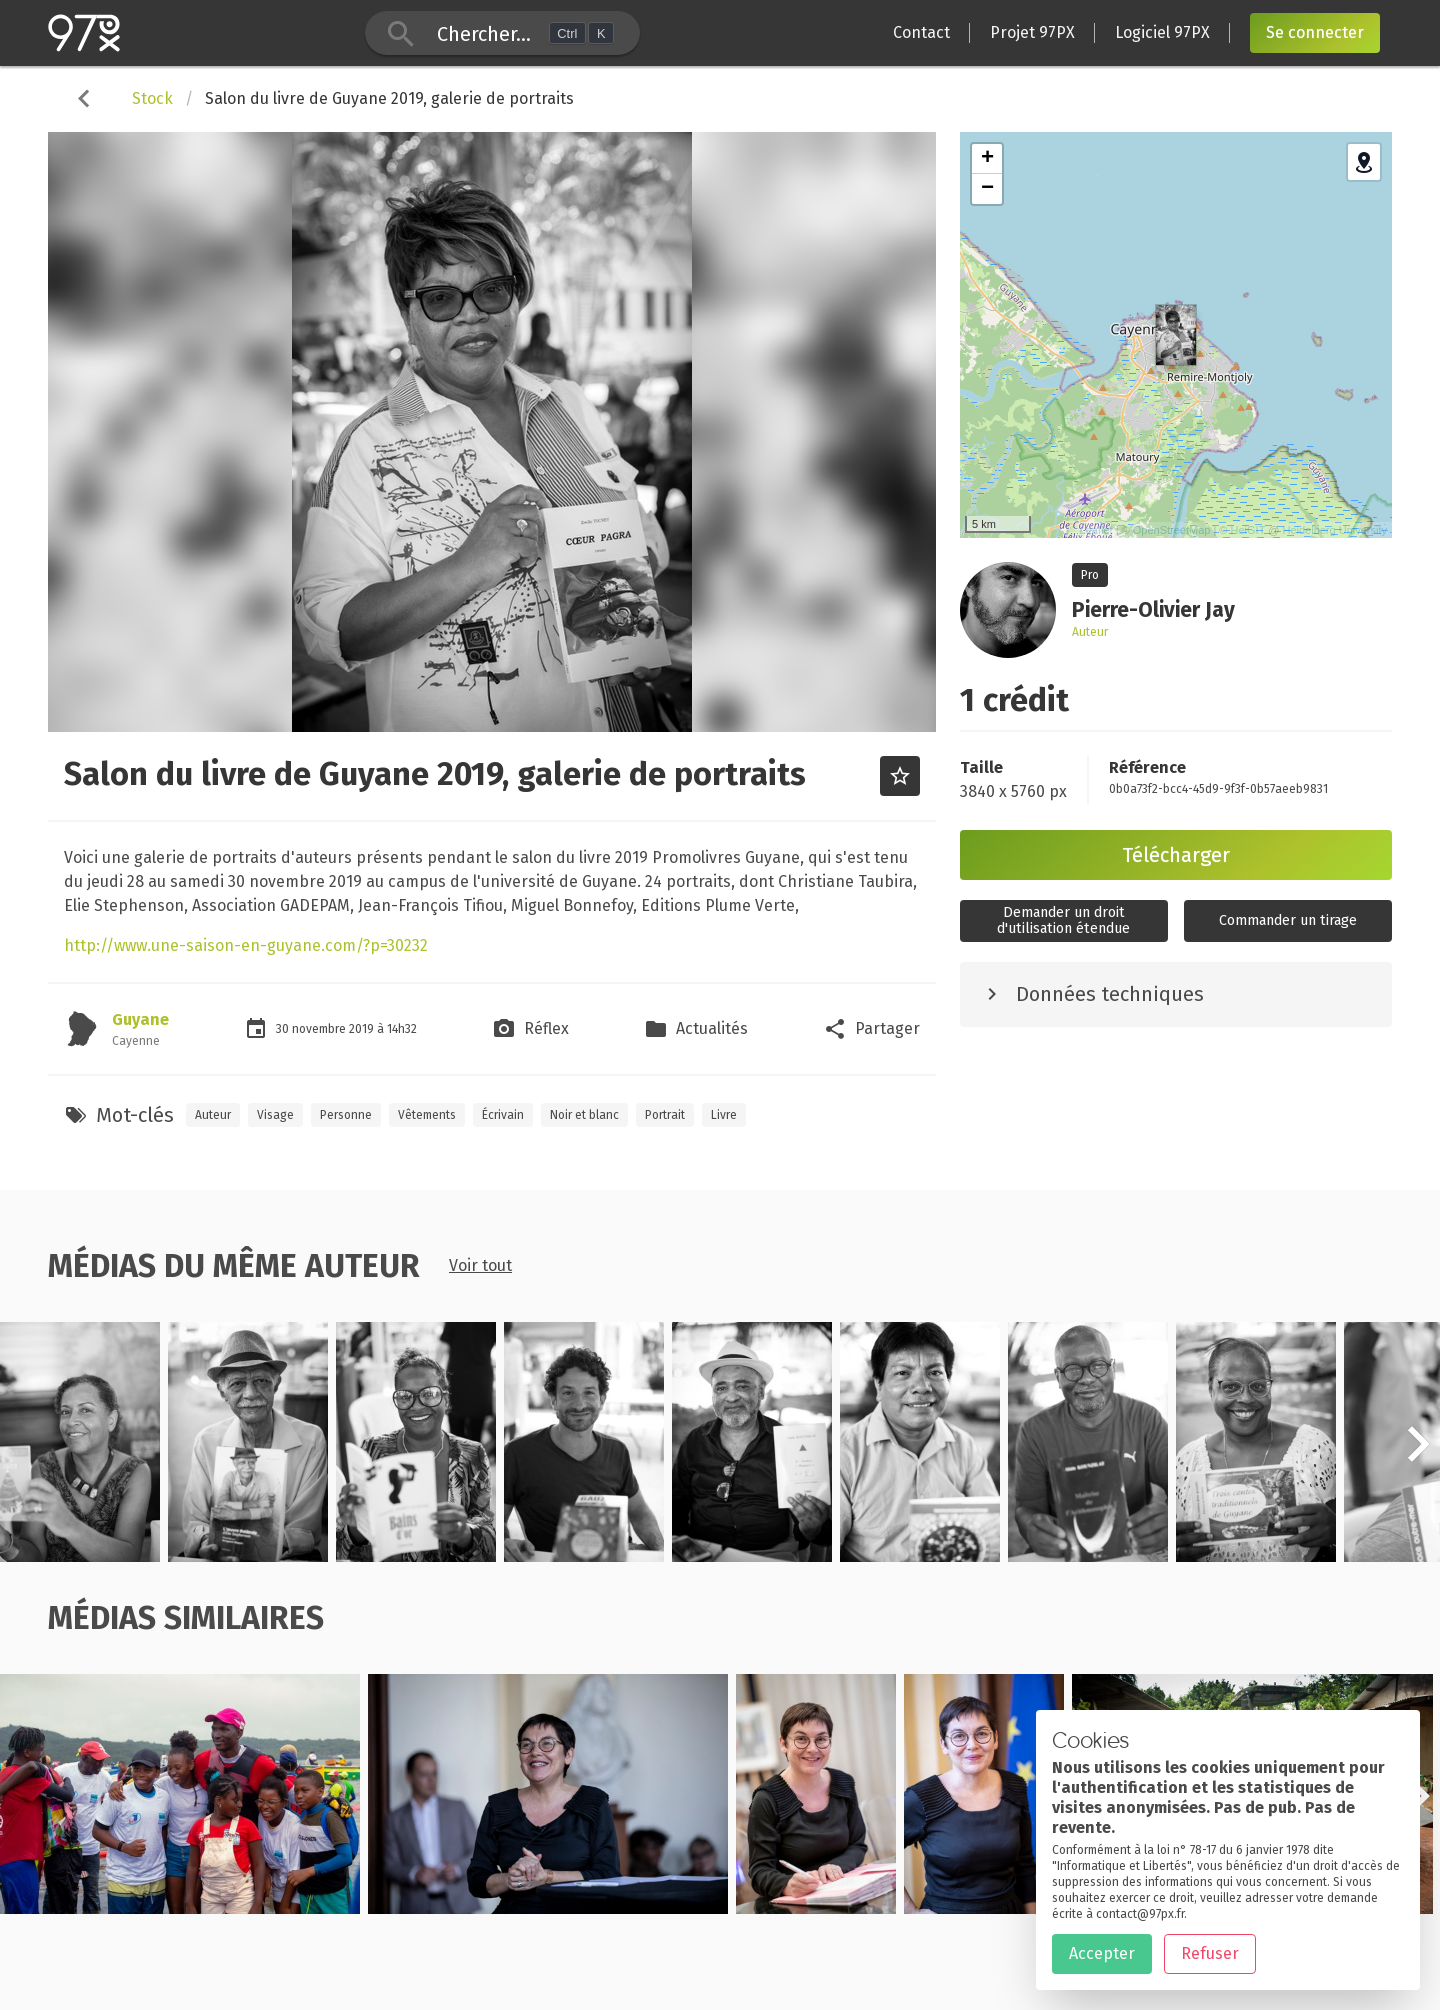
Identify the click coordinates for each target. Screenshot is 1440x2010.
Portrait (665, 1115)
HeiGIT (1248, 530)
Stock (152, 98)
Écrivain (503, 1115)
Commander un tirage (1288, 920)
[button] (1418, 1455)
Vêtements (427, 1115)
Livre (724, 1115)
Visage (275, 1115)
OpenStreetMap (1172, 530)
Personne (346, 1115)
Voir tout (480, 1265)
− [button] (987, 189)
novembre (320, 1029)
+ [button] (987, 159)
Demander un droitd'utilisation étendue (1063, 920)
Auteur (213, 1115)
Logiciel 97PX (1162, 32)
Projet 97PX (1032, 32)
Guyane (140, 1019)
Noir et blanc (584, 1115)
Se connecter (1315, 32)
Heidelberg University (1334, 530)
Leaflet (1096, 530)
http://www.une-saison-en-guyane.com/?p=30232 (246, 945)
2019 (363, 1029)
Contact (921, 32)
